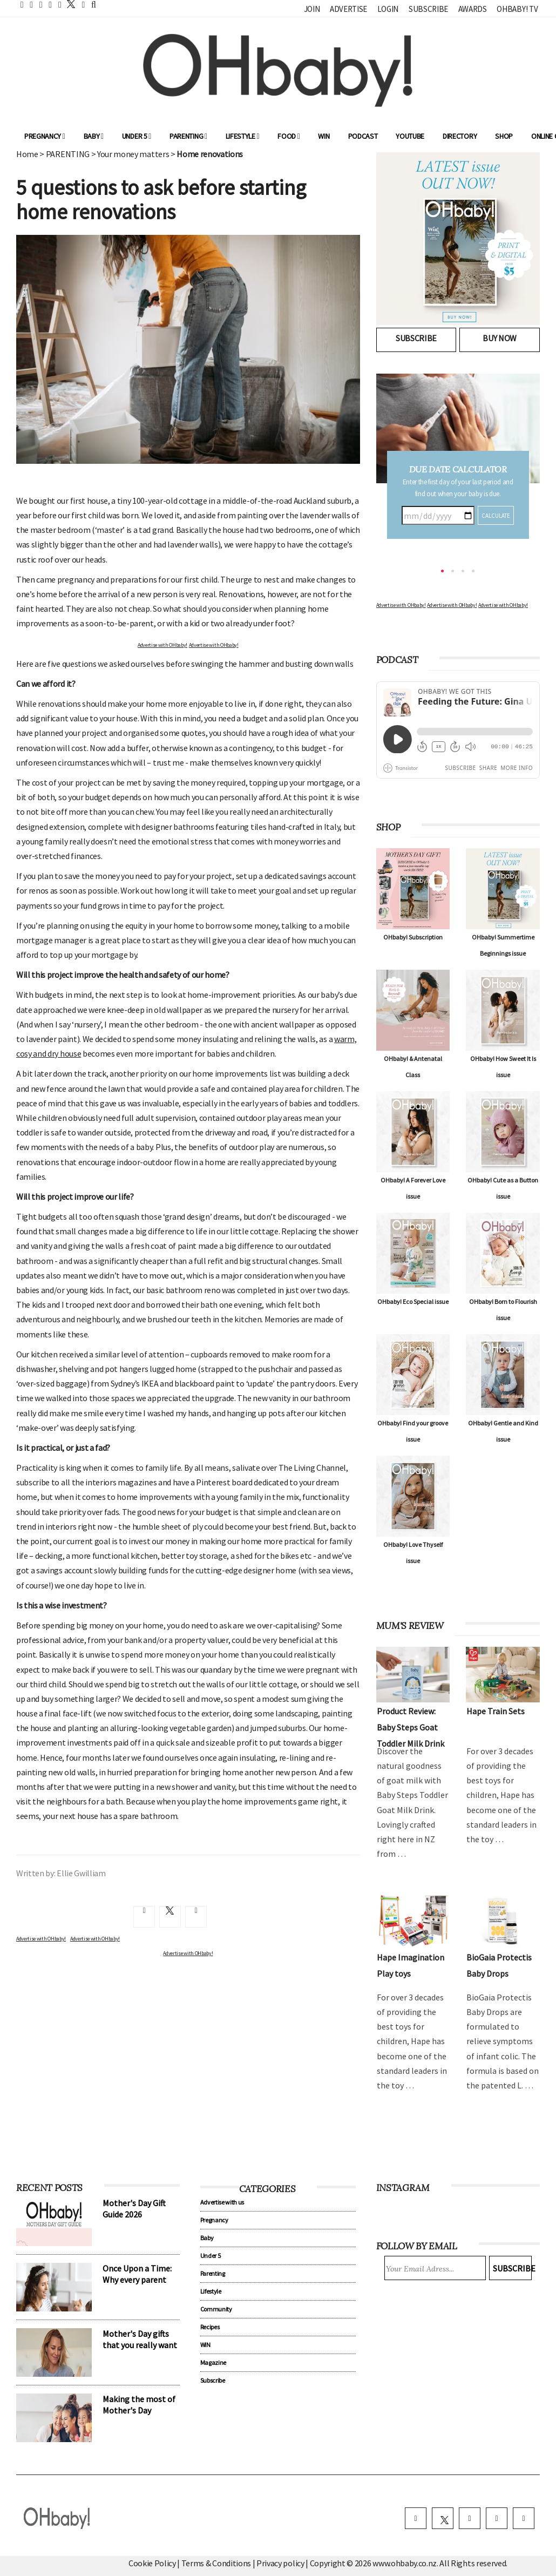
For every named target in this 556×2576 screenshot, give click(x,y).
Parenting (188, 136)
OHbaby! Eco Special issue (413, 1301)
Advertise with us (222, 2202)
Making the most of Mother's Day (139, 2405)
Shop (504, 136)
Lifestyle (243, 136)
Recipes (210, 2327)
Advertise (348, 9)
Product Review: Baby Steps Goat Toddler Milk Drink (410, 1727)
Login (387, 9)
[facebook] (415, 2518)
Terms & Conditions (217, 2563)
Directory (460, 136)
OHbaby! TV (517, 9)
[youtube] (523, 2518)
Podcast (363, 136)
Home (27, 153)
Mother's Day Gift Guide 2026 (134, 2209)
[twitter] (68, 4)
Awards (472, 9)
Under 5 (136, 136)
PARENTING (68, 153)
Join (312, 9)
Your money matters (133, 153)
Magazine (213, 2362)
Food (288, 136)
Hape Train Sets (495, 1711)
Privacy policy (281, 2563)
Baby (94, 136)
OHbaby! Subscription (413, 937)
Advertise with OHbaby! (162, 644)
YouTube (410, 136)
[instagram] (469, 2518)
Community (216, 2309)
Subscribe (428, 9)
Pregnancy (44, 136)
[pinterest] (496, 2518)
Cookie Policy (152, 2563)
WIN (323, 136)
